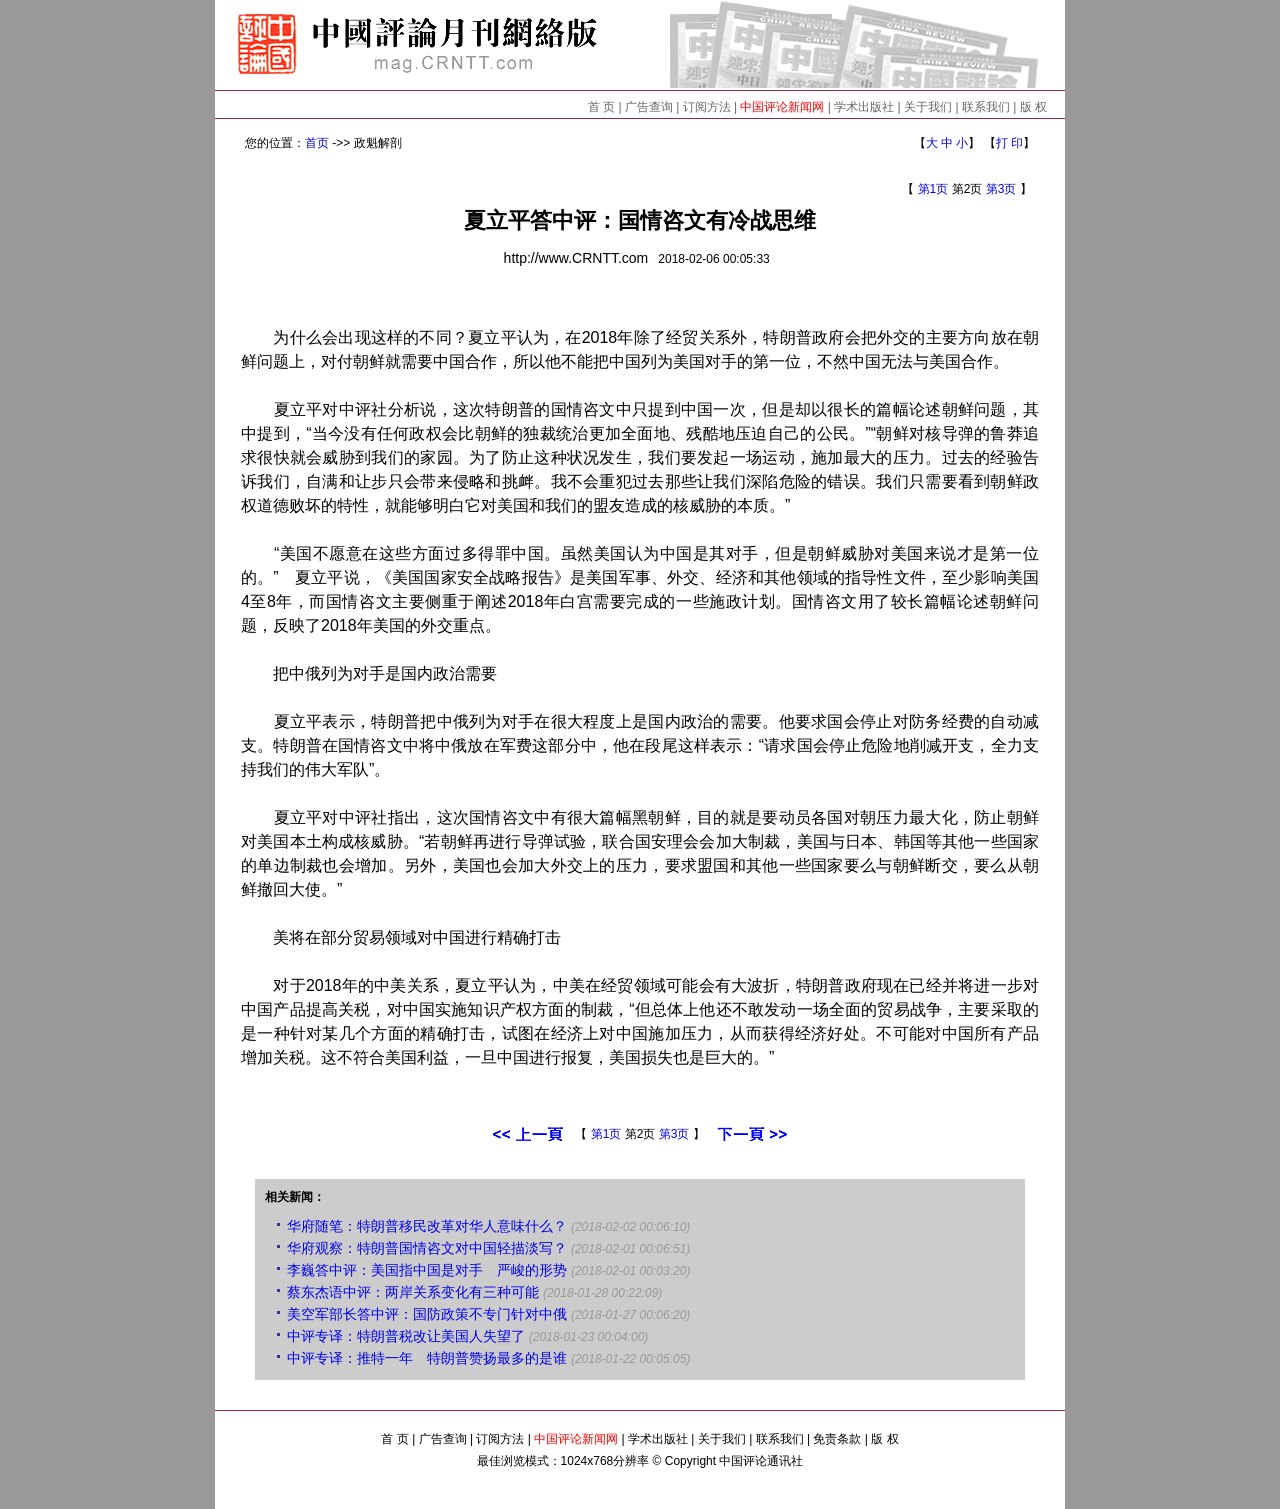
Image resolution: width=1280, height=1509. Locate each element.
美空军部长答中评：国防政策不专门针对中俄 (427, 1314)
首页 (317, 143)
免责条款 (837, 1439)
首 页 (601, 107)
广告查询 (649, 107)
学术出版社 (864, 107)
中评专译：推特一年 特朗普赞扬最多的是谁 (427, 1358)
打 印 (1009, 143)
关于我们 (928, 107)
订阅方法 (707, 107)
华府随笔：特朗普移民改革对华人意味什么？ (427, 1226)
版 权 (1033, 107)
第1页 (933, 189)
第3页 (1001, 189)
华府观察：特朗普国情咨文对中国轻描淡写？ (427, 1248)
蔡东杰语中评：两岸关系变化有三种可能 (413, 1292)
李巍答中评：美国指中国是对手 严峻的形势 (427, 1270)
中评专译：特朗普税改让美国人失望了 (406, 1336)
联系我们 (986, 107)
